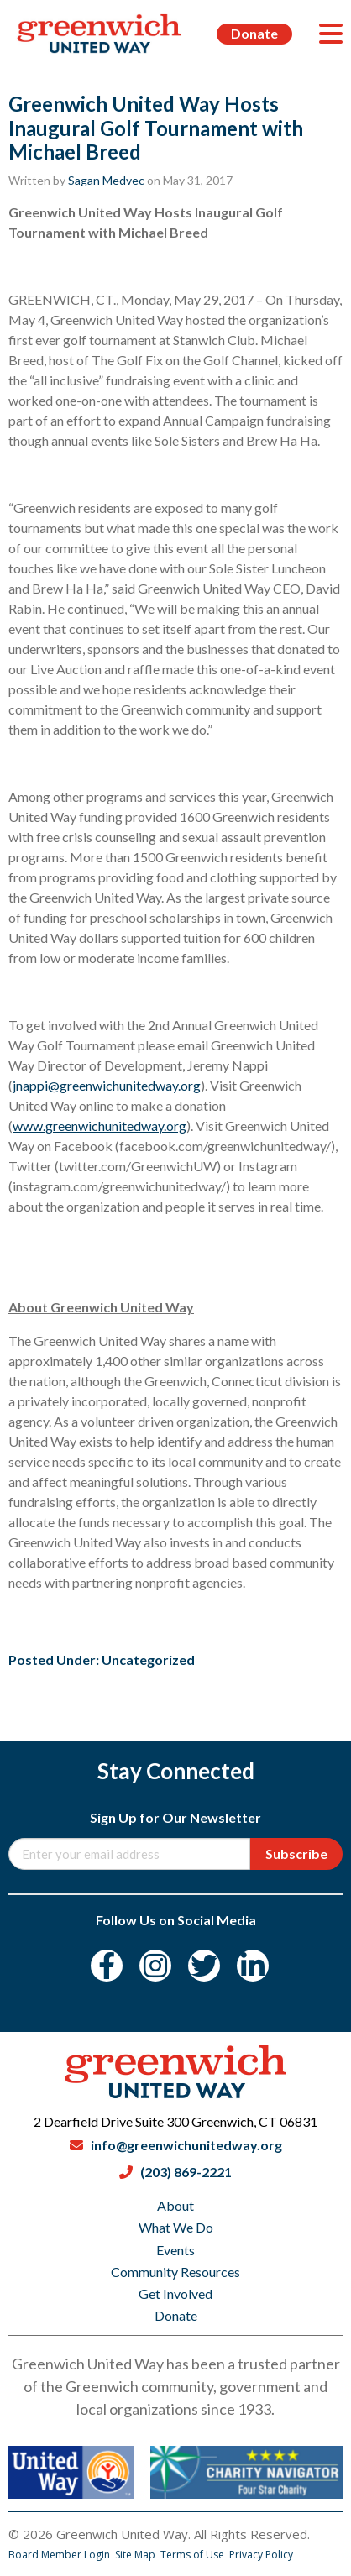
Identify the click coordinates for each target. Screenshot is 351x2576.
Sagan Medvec (106, 180)
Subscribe (296, 1853)
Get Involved (175, 2293)
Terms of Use (193, 2554)
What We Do (176, 2227)
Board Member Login (60, 2554)
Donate (254, 33)
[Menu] (331, 33)
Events (175, 2250)
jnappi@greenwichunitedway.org (107, 1085)
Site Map (136, 2554)
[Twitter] (204, 1966)
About (175, 2205)
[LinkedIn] (253, 1966)
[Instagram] (155, 1966)
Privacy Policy (261, 2554)
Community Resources (175, 2272)
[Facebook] (107, 1966)
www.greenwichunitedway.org (99, 1126)
